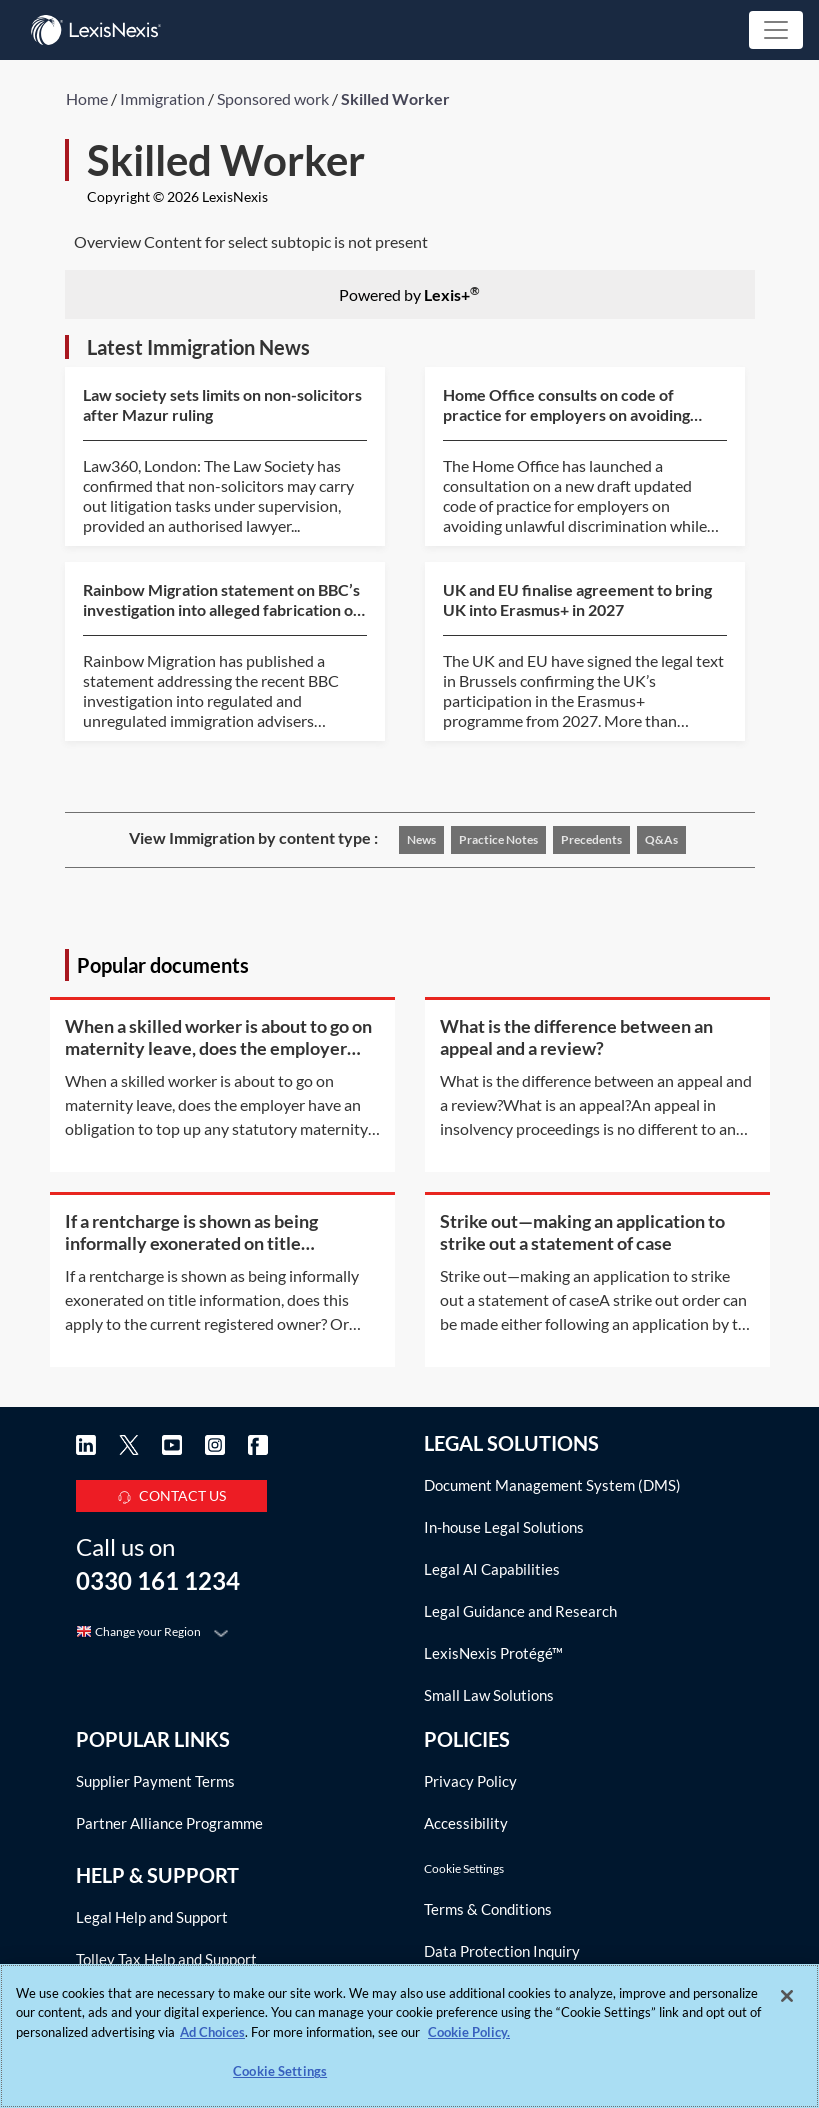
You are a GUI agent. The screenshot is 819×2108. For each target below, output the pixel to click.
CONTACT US (171, 1492)
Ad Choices (212, 2032)
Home (87, 98)
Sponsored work (273, 98)
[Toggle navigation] (776, 30)
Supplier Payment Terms (155, 1781)
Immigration (162, 98)
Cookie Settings (464, 1869)
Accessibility (466, 1823)
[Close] (787, 1996)
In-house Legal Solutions (504, 1527)
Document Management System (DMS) (552, 1485)
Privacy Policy (470, 1781)
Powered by (409, 293)
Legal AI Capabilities (492, 1569)
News (421, 839)
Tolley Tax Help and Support (166, 1959)
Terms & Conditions (488, 1909)
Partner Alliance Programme (169, 1823)
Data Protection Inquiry (502, 1951)
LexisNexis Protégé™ (493, 1653)
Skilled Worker (395, 98)
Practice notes (498, 839)
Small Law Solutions (489, 1695)
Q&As (661, 839)
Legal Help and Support (152, 1917)
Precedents (591, 839)
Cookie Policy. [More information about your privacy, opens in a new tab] (469, 2032)
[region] (409, 2036)
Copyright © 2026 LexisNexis (177, 196)
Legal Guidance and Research (520, 1611)
